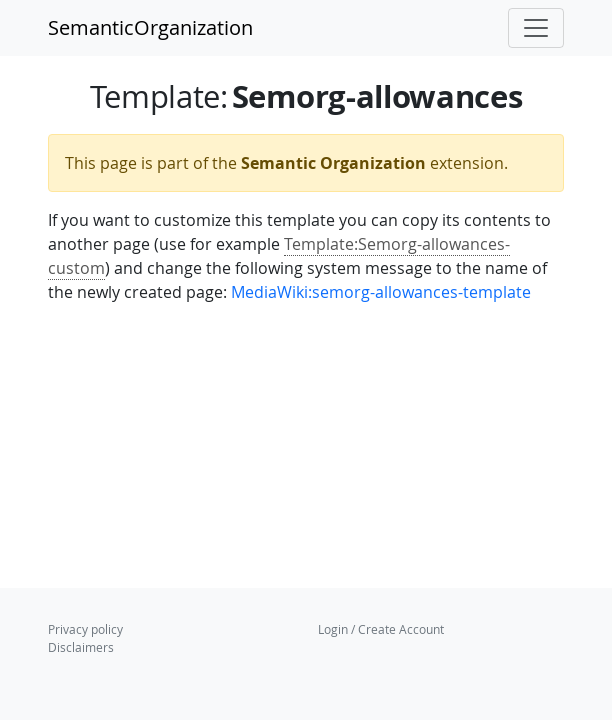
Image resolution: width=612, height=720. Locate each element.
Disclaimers (81, 647)
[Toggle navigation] (536, 28)
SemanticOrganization (150, 27)
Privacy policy (85, 629)
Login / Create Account (381, 629)
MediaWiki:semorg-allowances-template (381, 292)
